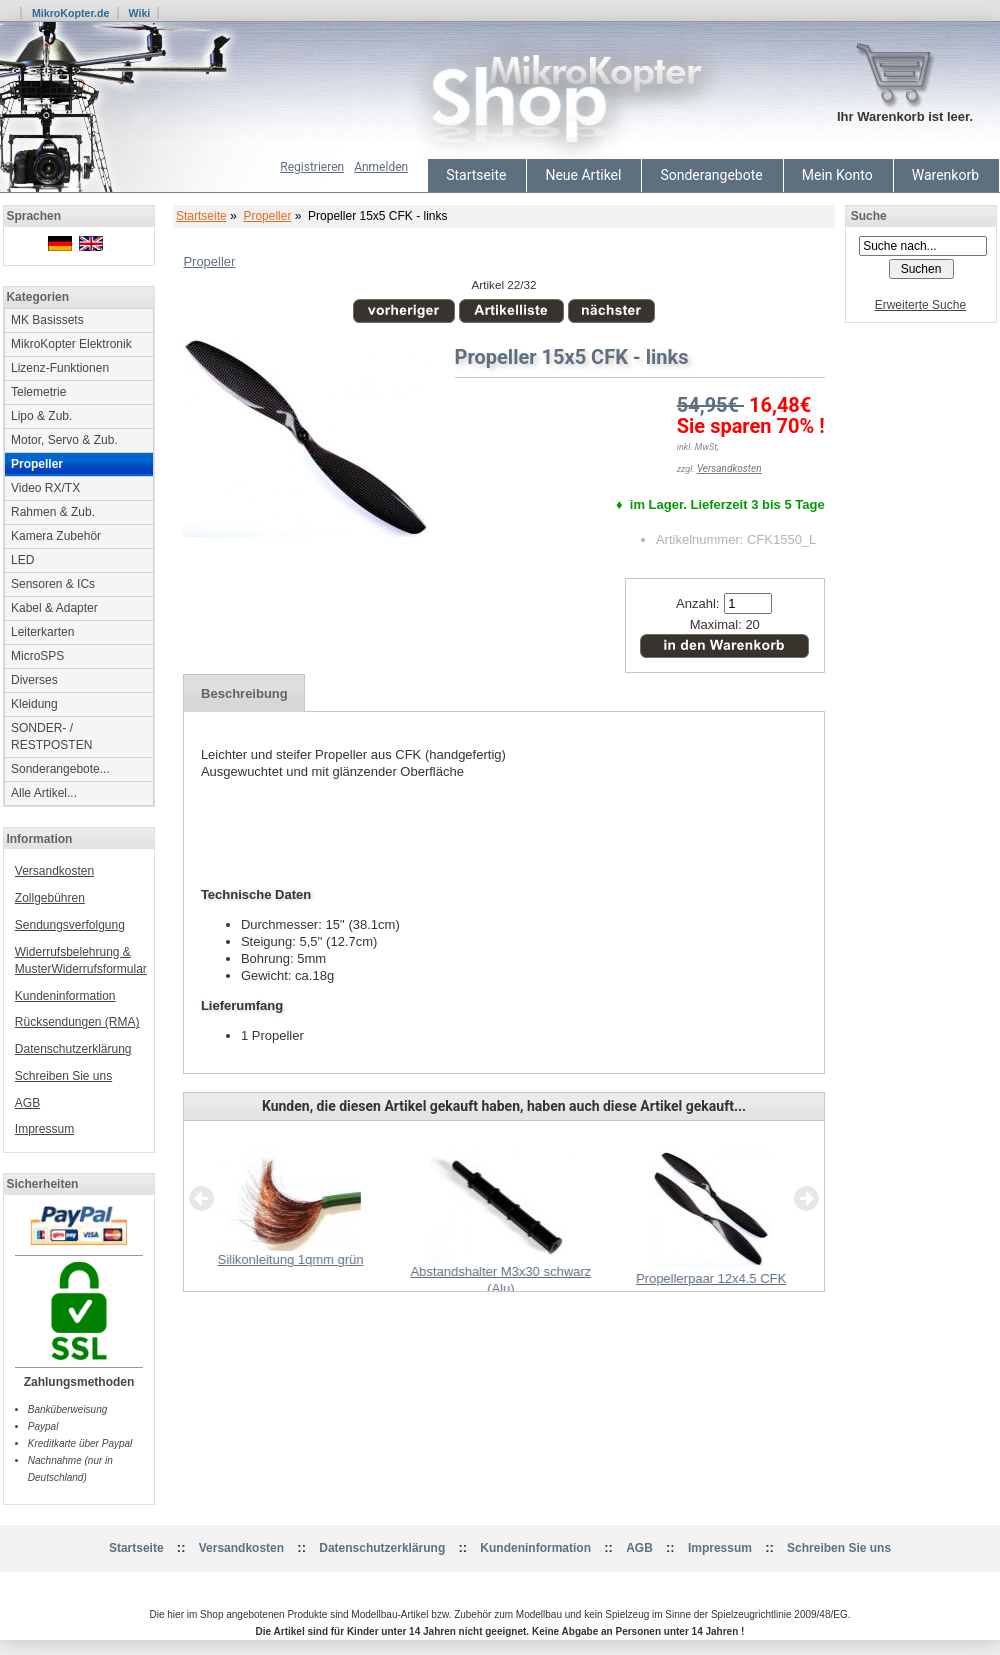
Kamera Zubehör (56, 536)
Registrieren (312, 167)
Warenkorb (945, 175)
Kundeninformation (65, 996)
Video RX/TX (45, 488)
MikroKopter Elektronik (71, 344)
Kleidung (34, 704)
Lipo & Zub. (41, 416)
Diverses (34, 680)
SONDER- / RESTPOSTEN (51, 736)
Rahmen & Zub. (53, 512)
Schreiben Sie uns (63, 1076)
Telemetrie (38, 392)
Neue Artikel (583, 175)
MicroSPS (37, 656)
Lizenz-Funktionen (60, 368)
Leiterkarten (42, 632)
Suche (869, 216)
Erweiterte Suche (920, 305)
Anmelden (381, 167)
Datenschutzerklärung (73, 1049)
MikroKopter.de (71, 13)
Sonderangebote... (60, 769)
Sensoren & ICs (53, 584)
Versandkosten (54, 871)
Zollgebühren (50, 898)
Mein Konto (837, 175)
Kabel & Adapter (54, 608)
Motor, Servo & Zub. (64, 440)
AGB (27, 1103)
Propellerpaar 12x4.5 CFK (711, 1278)
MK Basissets (47, 320)
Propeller (267, 216)
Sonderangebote (711, 175)
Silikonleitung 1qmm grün (291, 1259)
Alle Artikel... (44, 793)
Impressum (44, 1129)
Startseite (476, 175)
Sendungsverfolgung (70, 925)
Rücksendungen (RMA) (77, 1022)
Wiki (139, 13)
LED (22, 560)
